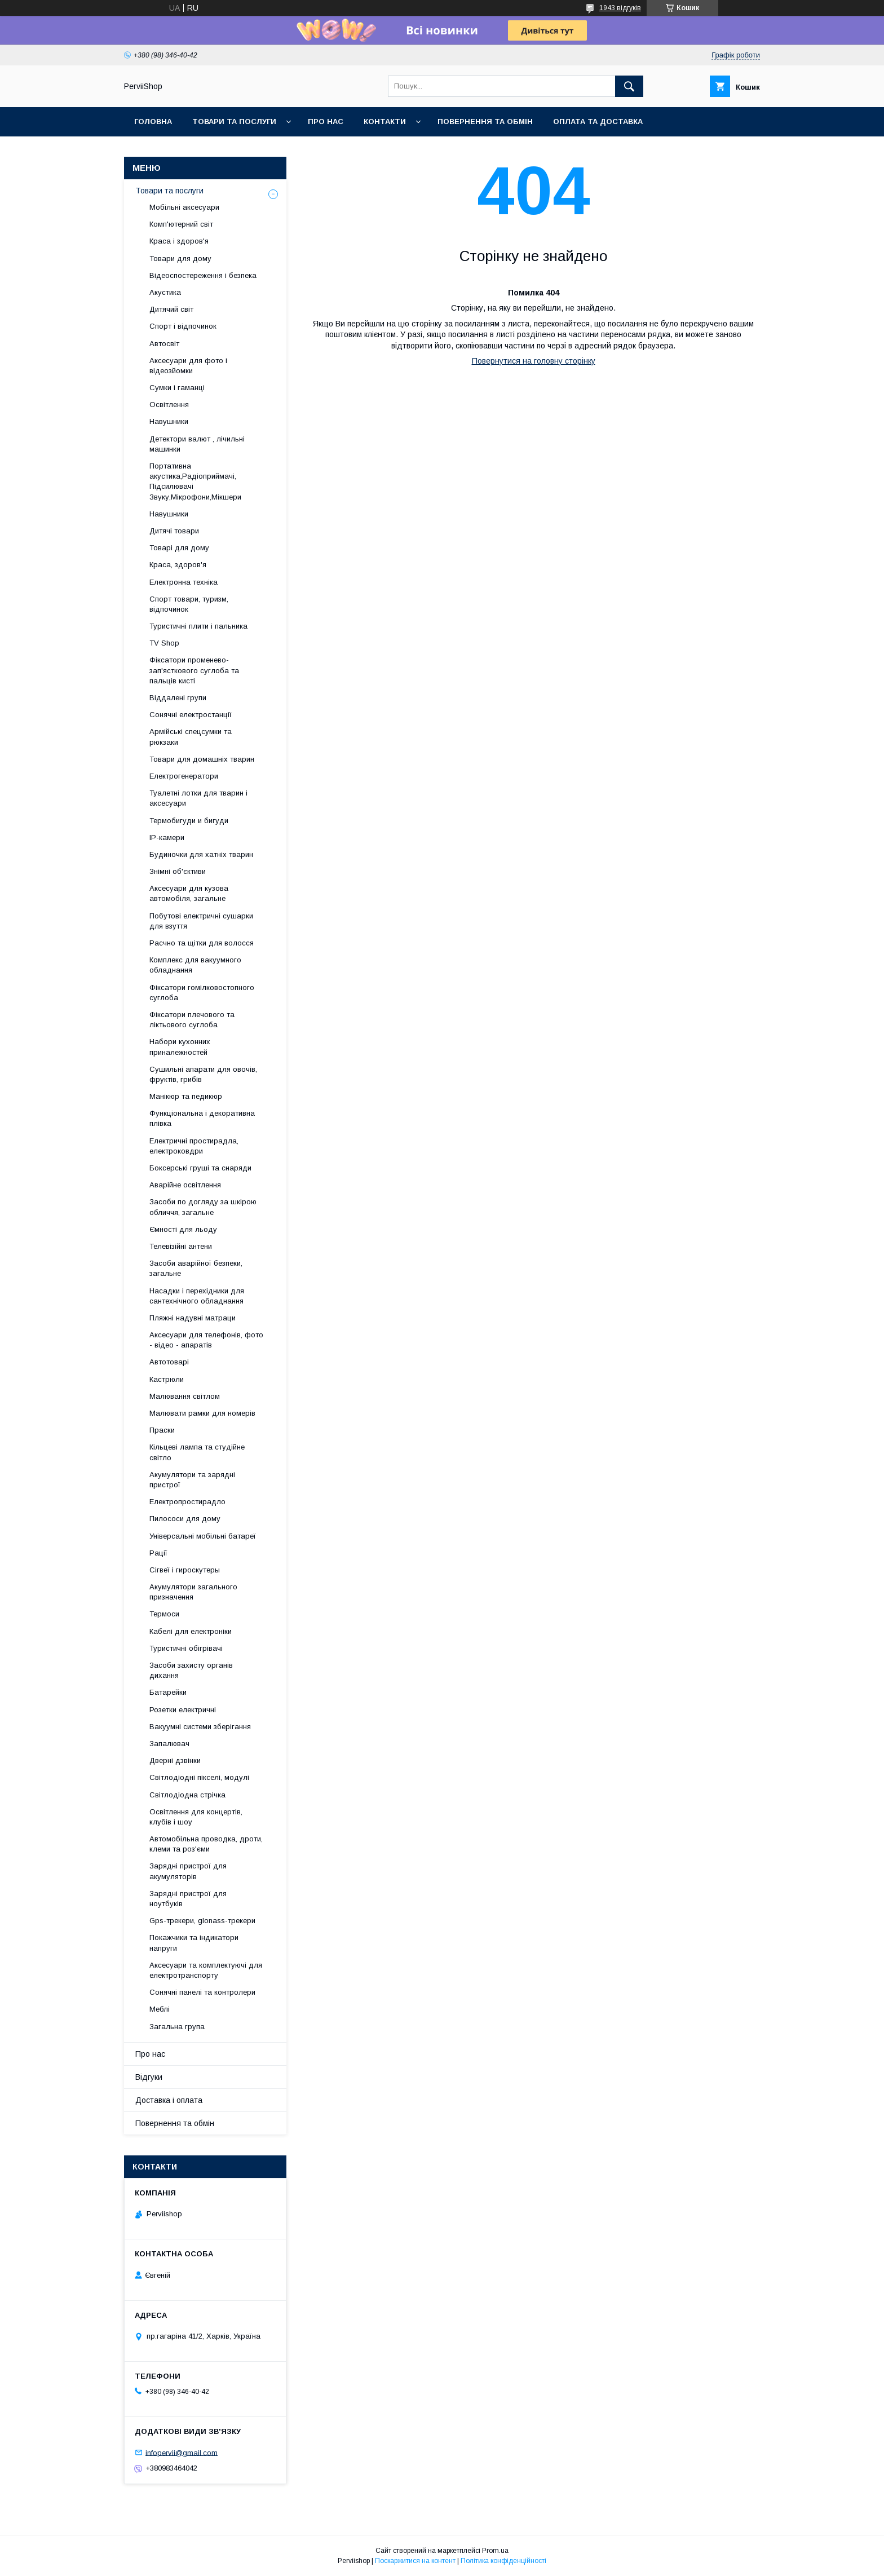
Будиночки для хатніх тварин (201, 854)
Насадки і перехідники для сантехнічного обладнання (196, 1296)
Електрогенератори (183, 776)
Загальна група (177, 2026)
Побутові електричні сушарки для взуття (201, 921)
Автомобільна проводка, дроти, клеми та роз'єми (206, 1844)
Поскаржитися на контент (415, 2561)
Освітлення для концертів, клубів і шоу (195, 1817)
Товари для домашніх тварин (201, 759)
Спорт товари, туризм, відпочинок (188, 604)
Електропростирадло (187, 1501)
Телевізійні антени (180, 1246)
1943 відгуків (620, 8)
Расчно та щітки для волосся (201, 943)
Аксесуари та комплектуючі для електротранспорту (205, 1970)
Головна (153, 121)
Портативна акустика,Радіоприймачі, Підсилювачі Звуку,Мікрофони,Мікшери (195, 481)
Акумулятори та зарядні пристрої (192, 1479)
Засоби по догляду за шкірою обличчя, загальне (203, 1207)
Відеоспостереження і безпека (203, 275)
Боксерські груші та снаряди (200, 1168)
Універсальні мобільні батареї (202, 1536)
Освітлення (169, 404)
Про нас (325, 121)
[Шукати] (629, 86)
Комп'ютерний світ (181, 224)
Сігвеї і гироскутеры (184, 1570)
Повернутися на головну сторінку (533, 360)
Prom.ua (495, 2551)
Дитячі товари (174, 531)
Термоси (164, 1614)
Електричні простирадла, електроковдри (193, 1146)
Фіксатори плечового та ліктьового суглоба (192, 1019)
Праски (162, 1430)
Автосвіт (164, 343)
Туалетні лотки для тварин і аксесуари (198, 798)
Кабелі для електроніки (190, 1631)
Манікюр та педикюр (185, 1096)
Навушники (168, 421)
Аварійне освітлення (185, 1185)
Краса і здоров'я (179, 241)
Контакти (385, 121)
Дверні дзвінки (175, 1760)
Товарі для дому (179, 548)
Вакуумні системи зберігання (200, 1726)
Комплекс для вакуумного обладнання (195, 965)
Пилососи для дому (184, 1518)
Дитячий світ (171, 309)
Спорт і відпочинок (182, 326)
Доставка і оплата (168, 2100)
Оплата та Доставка (598, 121)
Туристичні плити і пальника (198, 626)
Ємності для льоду (183, 1229)
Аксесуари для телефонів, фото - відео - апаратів (206, 1340)
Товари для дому (180, 258)
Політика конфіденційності (503, 2561)
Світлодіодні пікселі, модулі (199, 1777)
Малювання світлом (184, 1396)
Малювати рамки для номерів (202, 1413)
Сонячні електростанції (190, 714)
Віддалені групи (177, 697)
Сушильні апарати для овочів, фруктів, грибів (203, 1074)
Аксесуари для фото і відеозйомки (188, 365)
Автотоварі (169, 1362)
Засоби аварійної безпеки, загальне (195, 1268)
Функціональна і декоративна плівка (202, 1118)
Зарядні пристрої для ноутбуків (188, 1898)
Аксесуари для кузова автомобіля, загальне (188, 893)
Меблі (159, 2009)
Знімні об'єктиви (177, 871)
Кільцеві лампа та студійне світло (197, 1452)
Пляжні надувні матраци (192, 1318)
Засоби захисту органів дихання (191, 1670)
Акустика (165, 292)
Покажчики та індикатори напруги (193, 1942)
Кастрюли (166, 1379)
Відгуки (148, 2077)
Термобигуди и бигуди (188, 820)
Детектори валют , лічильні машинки (197, 444)
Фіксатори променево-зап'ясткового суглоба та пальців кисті (194, 670)
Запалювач (169, 1743)
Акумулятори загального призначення (193, 1592)
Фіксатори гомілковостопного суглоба (201, 992)
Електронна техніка (183, 582)
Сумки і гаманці (177, 387)
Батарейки (168, 1692)
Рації (158, 1553)
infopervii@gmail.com (181, 2452)
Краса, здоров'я (177, 564)
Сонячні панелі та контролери (202, 1992)
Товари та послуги (234, 121)
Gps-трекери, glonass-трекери (202, 1920)
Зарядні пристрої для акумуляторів (188, 1871)
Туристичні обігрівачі (186, 1648)
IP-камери (166, 837)
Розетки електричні (182, 1709)
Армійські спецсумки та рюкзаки (190, 736)
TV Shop (164, 643)
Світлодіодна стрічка (187, 1795)
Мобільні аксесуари (184, 207)
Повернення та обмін (485, 121)
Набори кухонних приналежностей (179, 1046)
